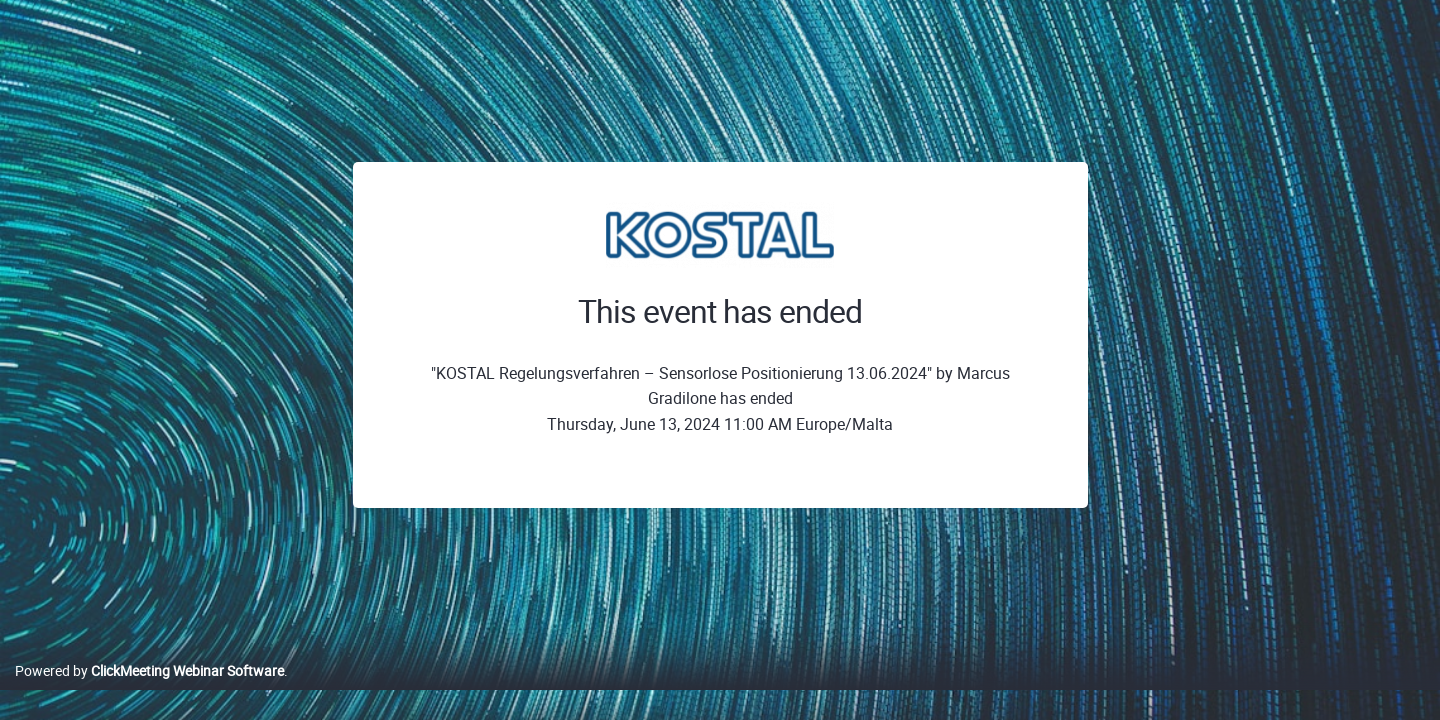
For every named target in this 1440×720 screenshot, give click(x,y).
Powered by (149, 691)
